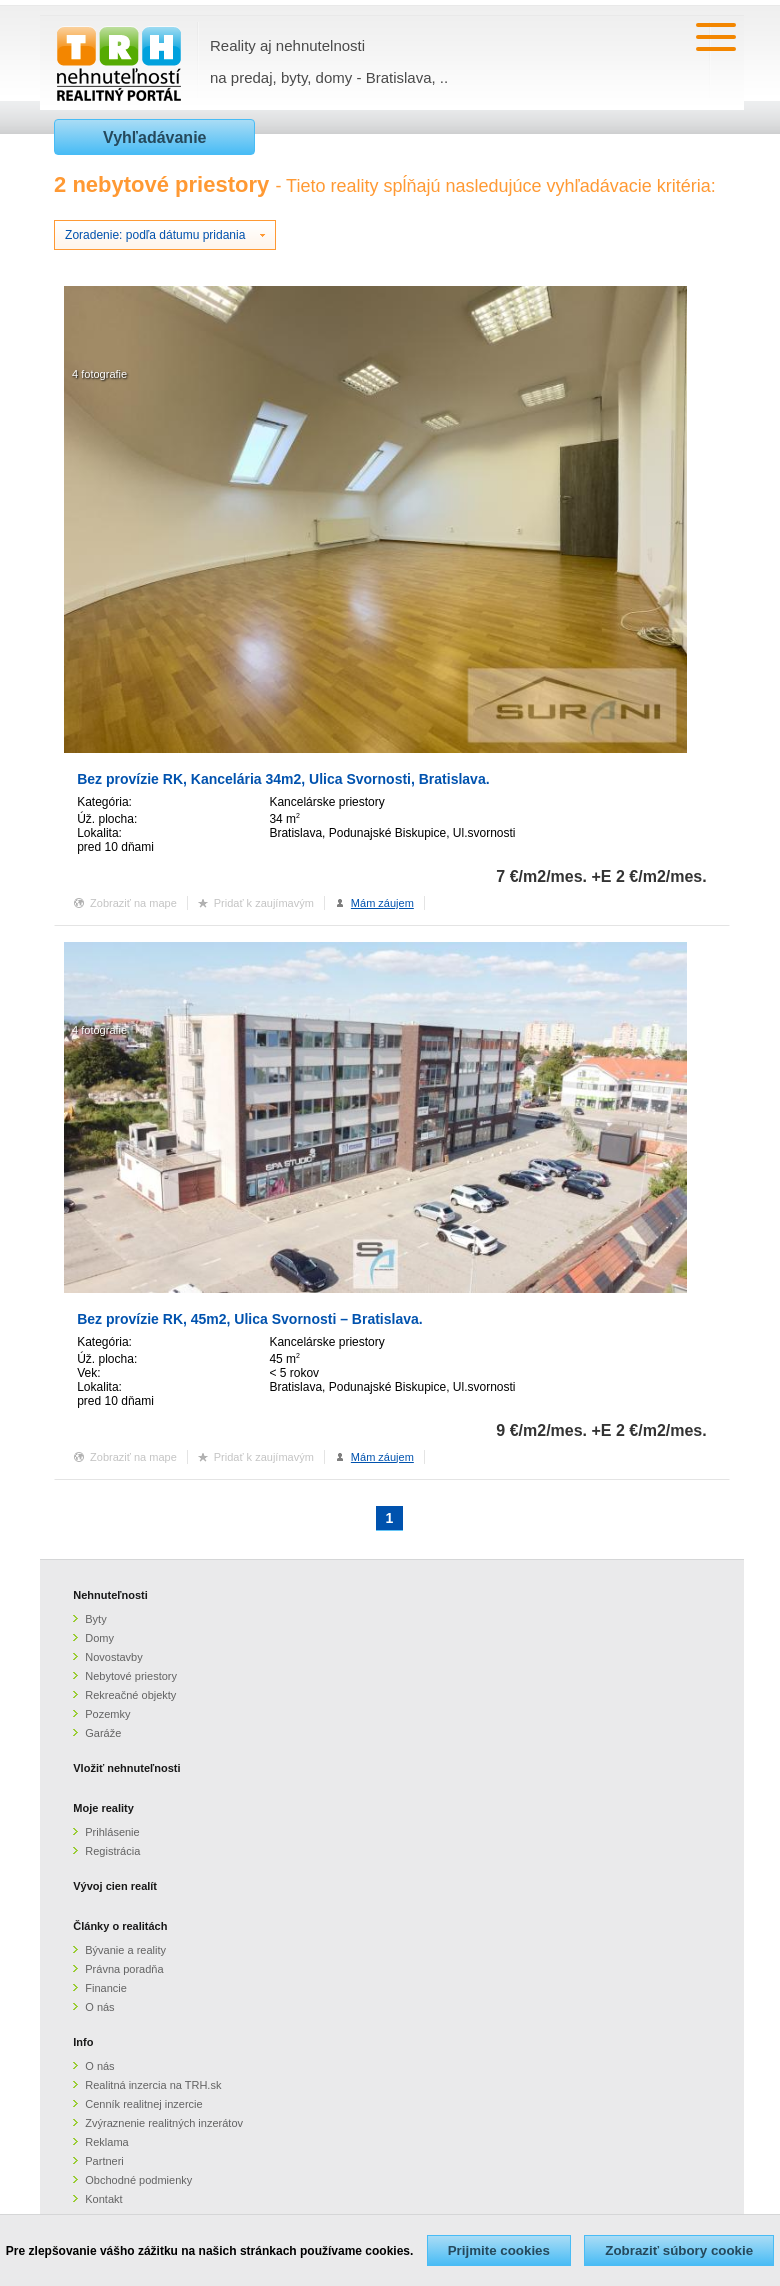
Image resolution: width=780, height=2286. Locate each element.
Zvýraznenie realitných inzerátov (164, 2123)
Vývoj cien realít (115, 1886)
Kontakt (103, 2199)
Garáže (103, 1733)
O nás (99, 2007)
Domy (99, 1638)
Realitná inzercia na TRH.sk (153, 2085)
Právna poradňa (124, 1969)
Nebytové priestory (131, 1676)
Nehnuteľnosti (110, 1595)
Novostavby (113, 1657)
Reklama (106, 2142)
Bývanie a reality (125, 1950)
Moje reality (103, 1808)
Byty (95, 1619)
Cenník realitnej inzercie (143, 2104)
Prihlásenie (112, 1832)
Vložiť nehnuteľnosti (126, 1768)
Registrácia (112, 1851)
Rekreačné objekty (130, 1695)
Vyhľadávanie (154, 137)
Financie (106, 1988)
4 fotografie (99, 374)
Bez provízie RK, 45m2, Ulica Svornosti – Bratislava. (249, 1319)
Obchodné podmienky (138, 2180)
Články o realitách (120, 1926)
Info (83, 2042)
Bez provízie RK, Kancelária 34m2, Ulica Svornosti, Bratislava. (283, 779)
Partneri (104, 2161)
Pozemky (107, 1714)
